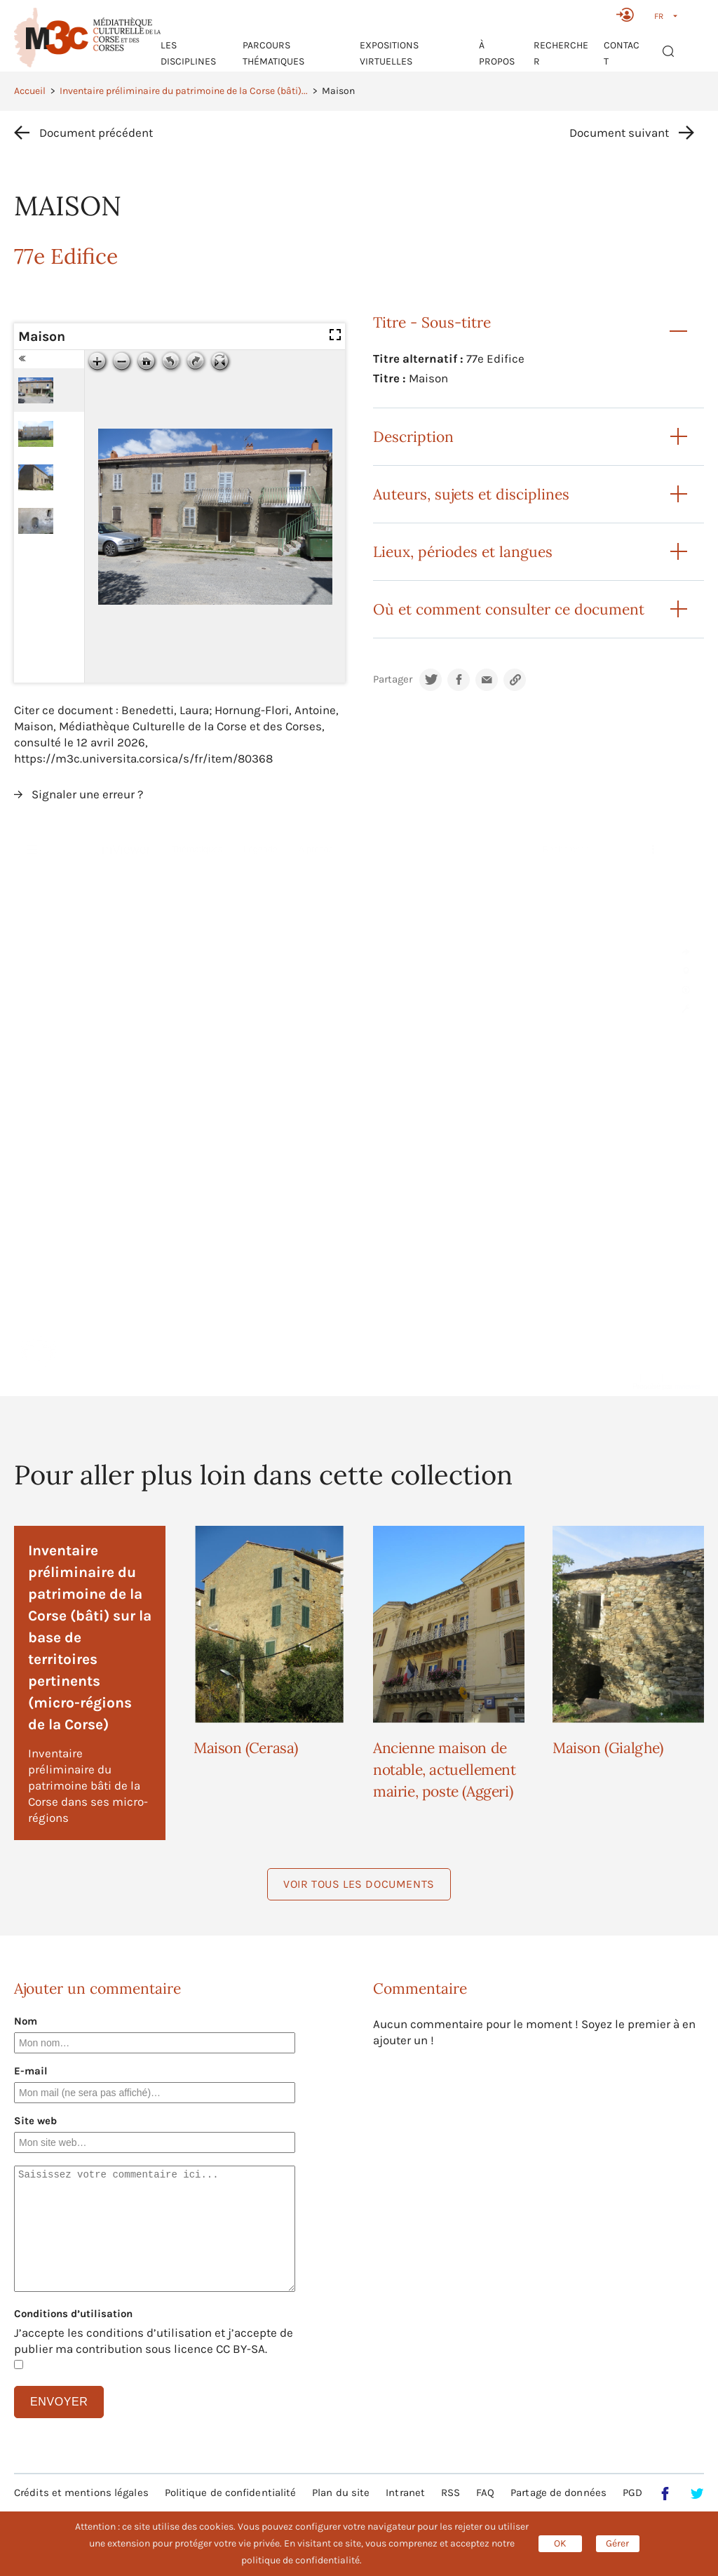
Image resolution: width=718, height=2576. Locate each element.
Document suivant (619, 133)
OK (560, 2543)
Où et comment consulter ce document (508, 609)
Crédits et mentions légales (81, 2492)
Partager (392, 679)
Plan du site (341, 2492)
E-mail (31, 2071)
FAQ (485, 2492)
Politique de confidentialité (231, 2492)
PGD (632, 2492)
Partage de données (558, 2492)
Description (413, 436)
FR (658, 16)
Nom (25, 2021)
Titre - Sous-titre (432, 322)
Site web (35, 2120)
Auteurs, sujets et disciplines (471, 494)
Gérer (617, 2543)
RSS (450, 2492)
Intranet (405, 2492)
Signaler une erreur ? (87, 794)
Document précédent (96, 133)
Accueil (30, 91)
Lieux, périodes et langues (463, 551)
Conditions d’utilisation (73, 2313)
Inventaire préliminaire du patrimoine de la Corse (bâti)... (184, 91)
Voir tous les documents (359, 1884)
